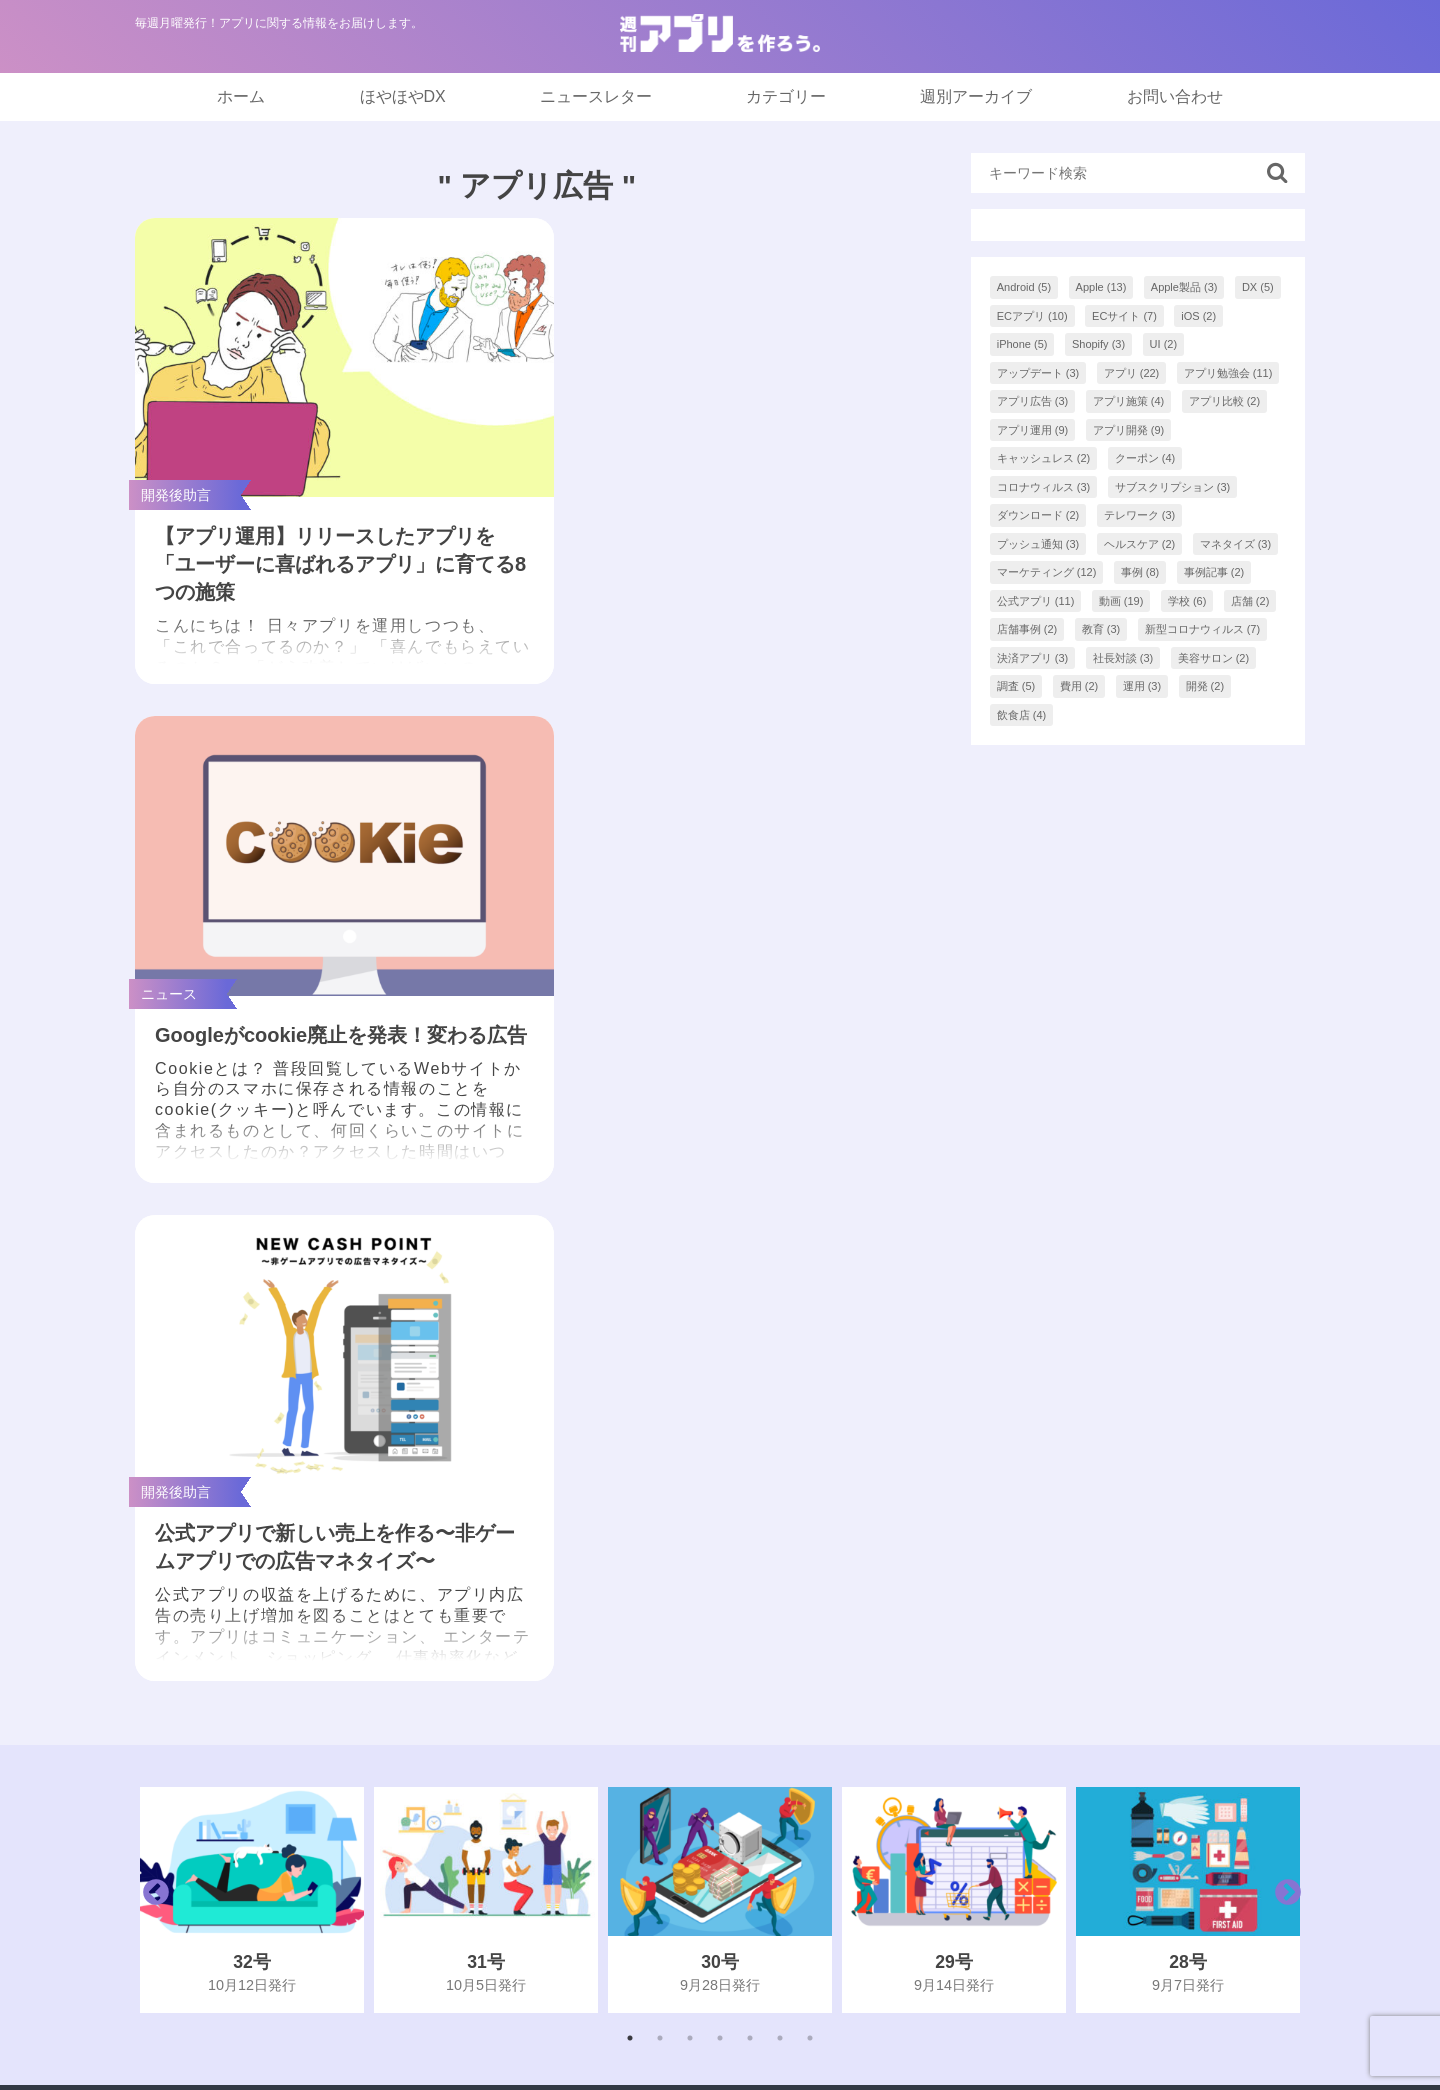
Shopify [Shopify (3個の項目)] (1098, 344)
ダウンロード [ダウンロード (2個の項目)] (1038, 515)
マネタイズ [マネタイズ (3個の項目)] (1236, 544)
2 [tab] (660, 1495)
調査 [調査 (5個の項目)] (1016, 686)
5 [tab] (750, 1495)
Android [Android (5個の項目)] (1024, 287)
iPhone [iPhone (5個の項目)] (1022, 344)
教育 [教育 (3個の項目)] (1101, 629)
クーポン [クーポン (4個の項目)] (1145, 458)
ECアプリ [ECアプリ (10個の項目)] (1032, 316)
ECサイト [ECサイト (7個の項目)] (1124, 316)
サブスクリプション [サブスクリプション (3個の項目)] (1173, 487)
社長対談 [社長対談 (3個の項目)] (1123, 658)
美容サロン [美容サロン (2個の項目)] (1214, 658)
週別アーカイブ (976, 96)
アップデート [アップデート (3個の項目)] (1038, 373)
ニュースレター (596, 96)
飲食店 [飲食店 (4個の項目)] (1022, 715)
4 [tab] (720, 1495)
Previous (151, 1357)
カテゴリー (786, 96)
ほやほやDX (403, 96)
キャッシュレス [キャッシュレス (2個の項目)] (1044, 458)
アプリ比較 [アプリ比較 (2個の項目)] (1225, 401)
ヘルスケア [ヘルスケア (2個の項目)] (1140, 544)
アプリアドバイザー (1044, 1881)
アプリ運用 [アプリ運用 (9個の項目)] (1033, 430)
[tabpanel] (252, 1357)
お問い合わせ (1175, 96)
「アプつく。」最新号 (669, 1601)
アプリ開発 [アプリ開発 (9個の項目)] (1129, 430)
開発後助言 (629, 1881)
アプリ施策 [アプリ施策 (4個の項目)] (1129, 401)
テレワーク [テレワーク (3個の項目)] (1140, 515)
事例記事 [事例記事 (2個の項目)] (1214, 572)
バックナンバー (1028, 1681)
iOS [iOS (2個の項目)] (1198, 316)
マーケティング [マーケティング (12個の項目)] (1047, 572)
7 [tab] (810, 1495)
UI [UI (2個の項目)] (1164, 344)
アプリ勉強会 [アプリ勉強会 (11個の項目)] (1228, 373)
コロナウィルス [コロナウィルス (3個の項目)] (1044, 487)
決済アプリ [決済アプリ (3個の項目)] (1033, 658)
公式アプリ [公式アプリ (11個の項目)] (1036, 601)
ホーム (241, 96)
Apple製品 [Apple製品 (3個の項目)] (1184, 287)
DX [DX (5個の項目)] (1258, 287)
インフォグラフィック (669, 1721)
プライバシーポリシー (1052, 1801)
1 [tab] (630, 1495)
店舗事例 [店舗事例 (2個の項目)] (1027, 629)
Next (1283, 1357)
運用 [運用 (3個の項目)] (1142, 686)
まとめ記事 (629, 1681)
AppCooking (1015, 1841)
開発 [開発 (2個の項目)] (1205, 686)
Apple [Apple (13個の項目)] (1101, 287)
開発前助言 (629, 1841)
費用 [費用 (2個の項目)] (1079, 686)
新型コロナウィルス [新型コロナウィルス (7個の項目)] (1203, 629)
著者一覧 (1004, 1721)
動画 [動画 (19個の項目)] (1121, 601)
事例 (605, 1801)
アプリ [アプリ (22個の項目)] (1132, 373)
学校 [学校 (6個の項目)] (1187, 601)
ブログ (613, 1761)
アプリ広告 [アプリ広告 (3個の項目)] (1033, 401)
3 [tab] (690, 1495)
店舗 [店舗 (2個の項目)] (1250, 601)
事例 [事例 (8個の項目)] (1140, 572)
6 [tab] (780, 1495)
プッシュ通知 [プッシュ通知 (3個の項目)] (1038, 544)
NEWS (613, 1641)
